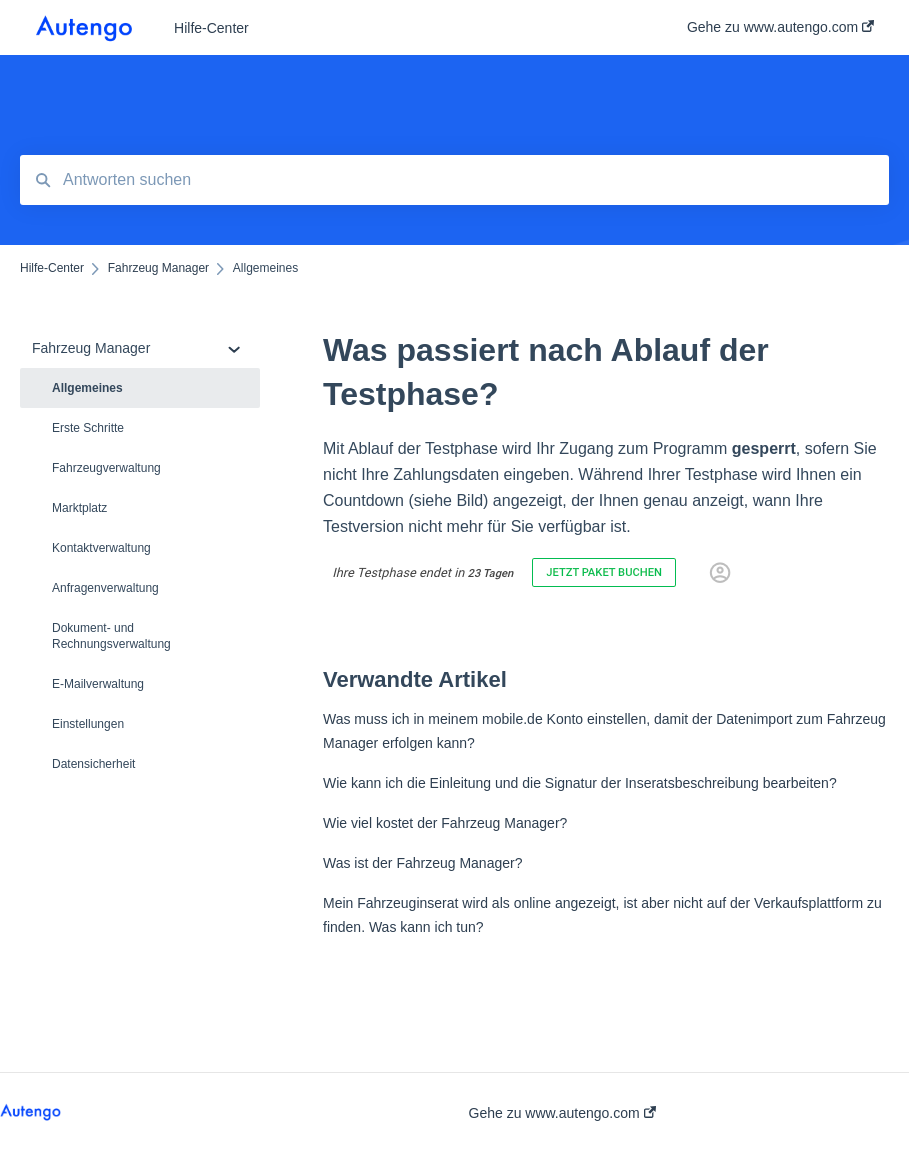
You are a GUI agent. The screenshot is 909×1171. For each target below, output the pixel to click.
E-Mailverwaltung (98, 684)
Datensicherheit (93, 764)
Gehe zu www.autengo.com (562, 1113)
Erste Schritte (88, 428)
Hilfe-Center (211, 28)
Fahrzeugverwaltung (106, 468)
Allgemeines (87, 388)
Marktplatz (79, 508)
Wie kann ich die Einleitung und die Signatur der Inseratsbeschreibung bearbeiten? (580, 783)
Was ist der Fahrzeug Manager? (422, 863)
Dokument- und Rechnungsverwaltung (111, 636)
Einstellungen (88, 724)
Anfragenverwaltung (105, 588)
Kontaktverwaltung (101, 548)
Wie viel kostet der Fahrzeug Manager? (445, 823)
